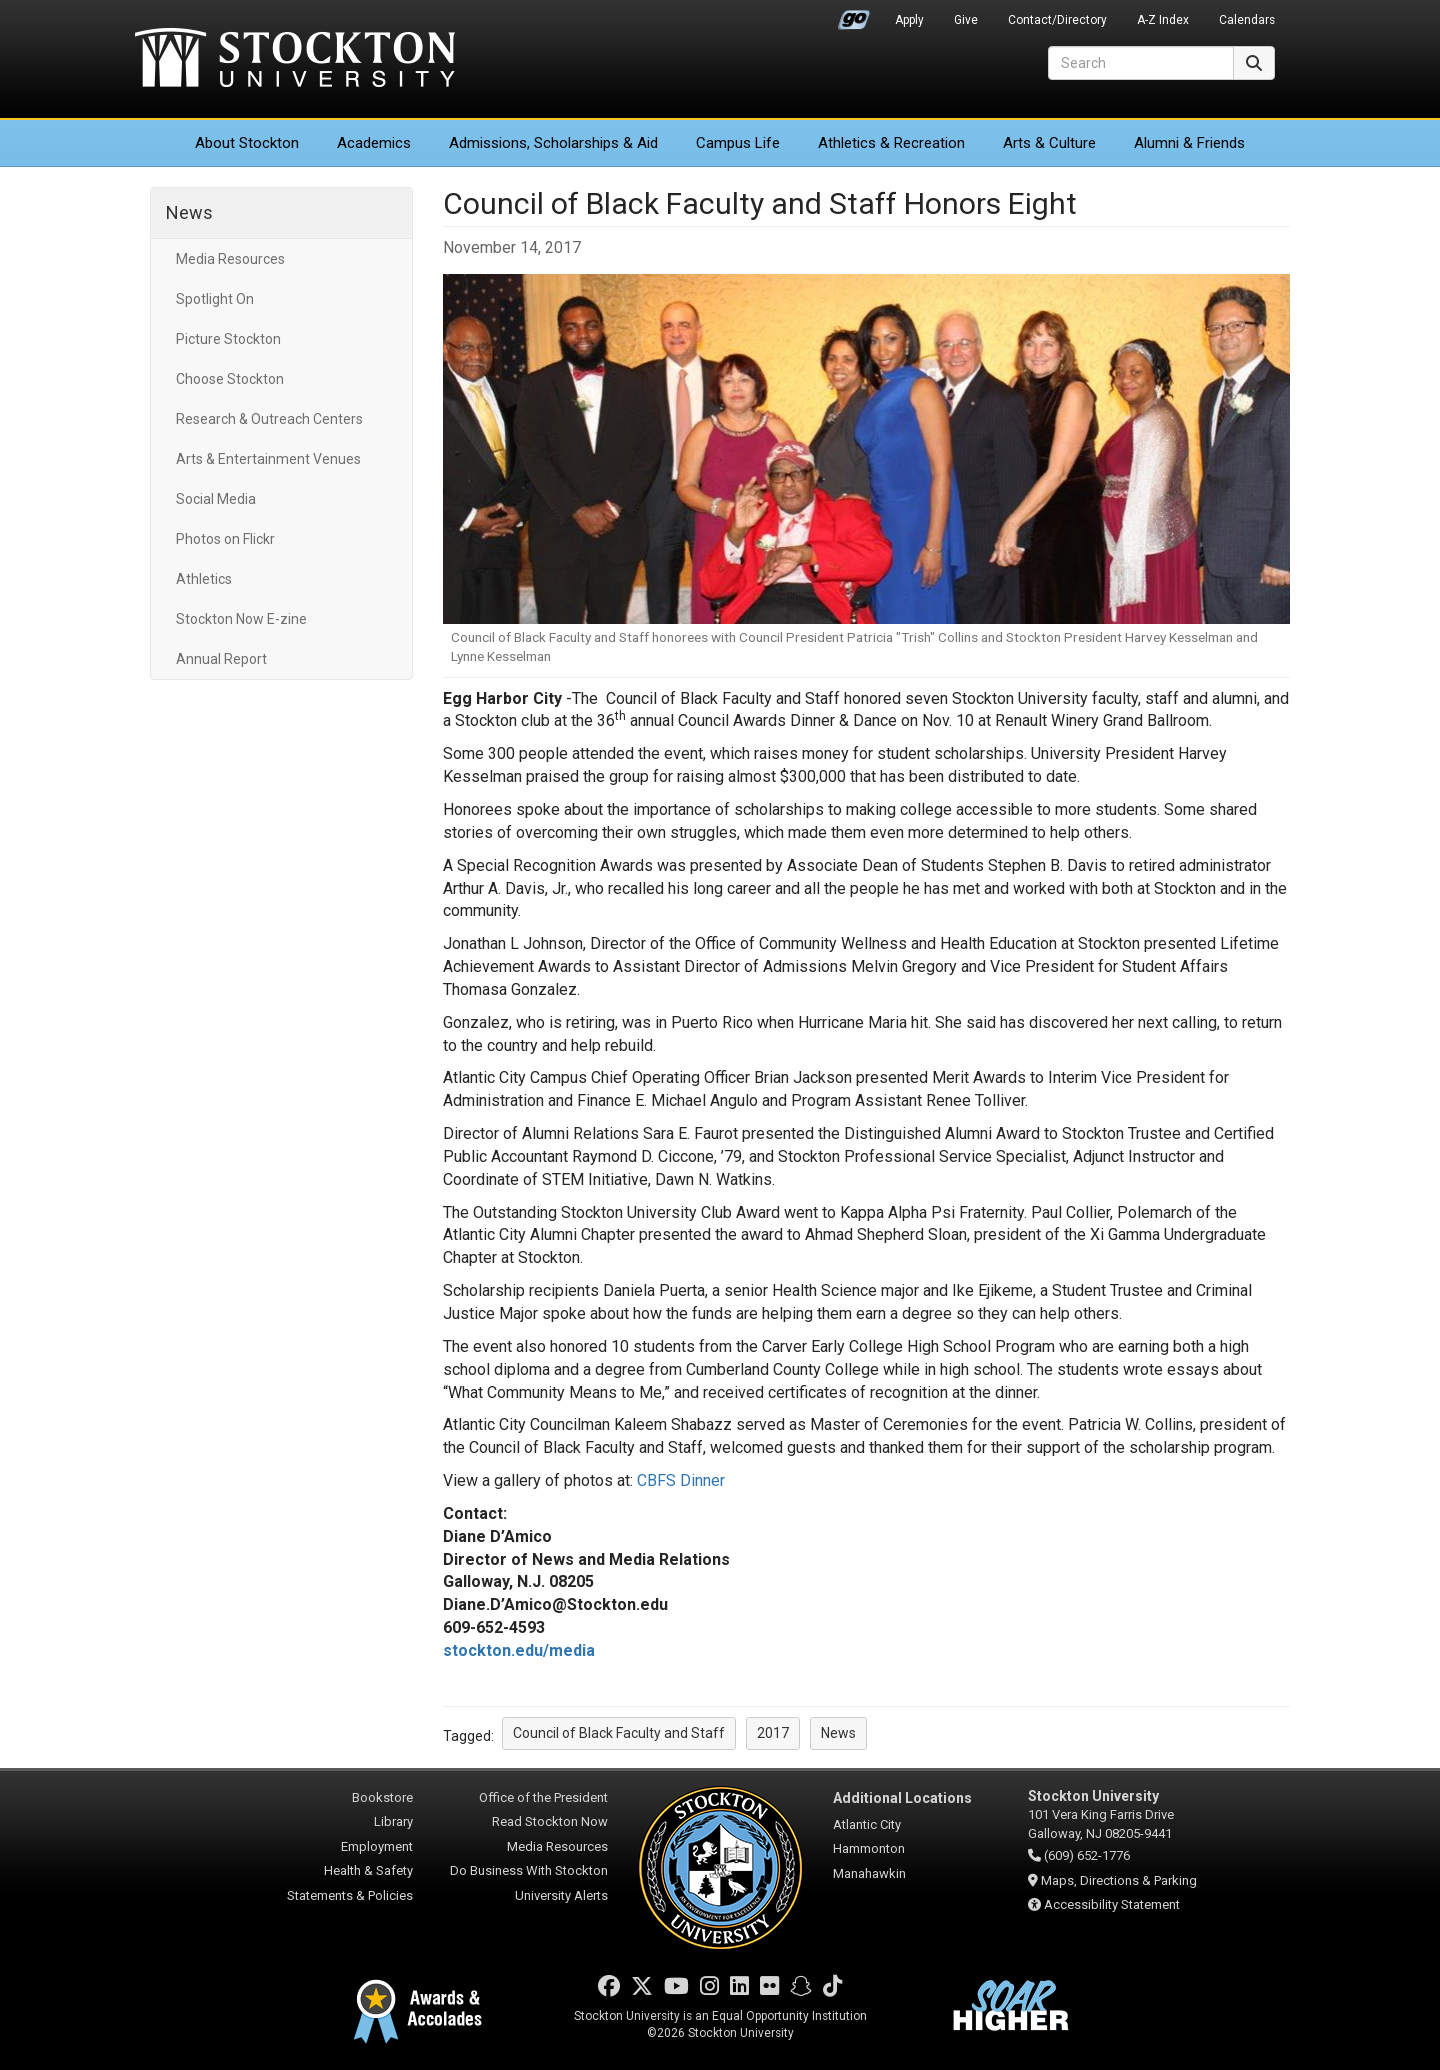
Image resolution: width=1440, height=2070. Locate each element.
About (247, 143)
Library (393, 1821)
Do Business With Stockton (529, 1870)
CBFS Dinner (681, 1480)
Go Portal (854, 15)
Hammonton (869, 1848)
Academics (374, 143)
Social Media (216, 499)
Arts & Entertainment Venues (268, 459)
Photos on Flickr (225, 539)
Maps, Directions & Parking (1119, 1880)
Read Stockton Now (550, 1821)
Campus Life (738, 143)
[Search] (1141, 63)
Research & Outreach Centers (269, 419)
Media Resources (230, 259)
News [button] (838, 1733)
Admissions (553, 143)
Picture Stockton (228, 339)
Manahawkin (869, 1873)
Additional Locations (902, 1798)
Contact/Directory (1057, 20)
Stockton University (295, 60)
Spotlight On (215, 299)
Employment (377, 1846)
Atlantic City (867, 1824)
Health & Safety (368, 1870)
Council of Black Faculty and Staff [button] (619, 1733)
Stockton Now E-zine (241, 619)
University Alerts (561, 1895)
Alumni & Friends (1189, 143)
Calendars (1247, 20)
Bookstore (382, 1797)
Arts (1049, 143)
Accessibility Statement (1112, 1904)
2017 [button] (773, 1733)
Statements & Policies (350, 1895)
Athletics (891, 143)
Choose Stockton (230, 379)
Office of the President (543, 1797)
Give (966, 20)
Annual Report (221, 659)
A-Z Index (1163, 20)
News (189, 212)
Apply (909, 20)
